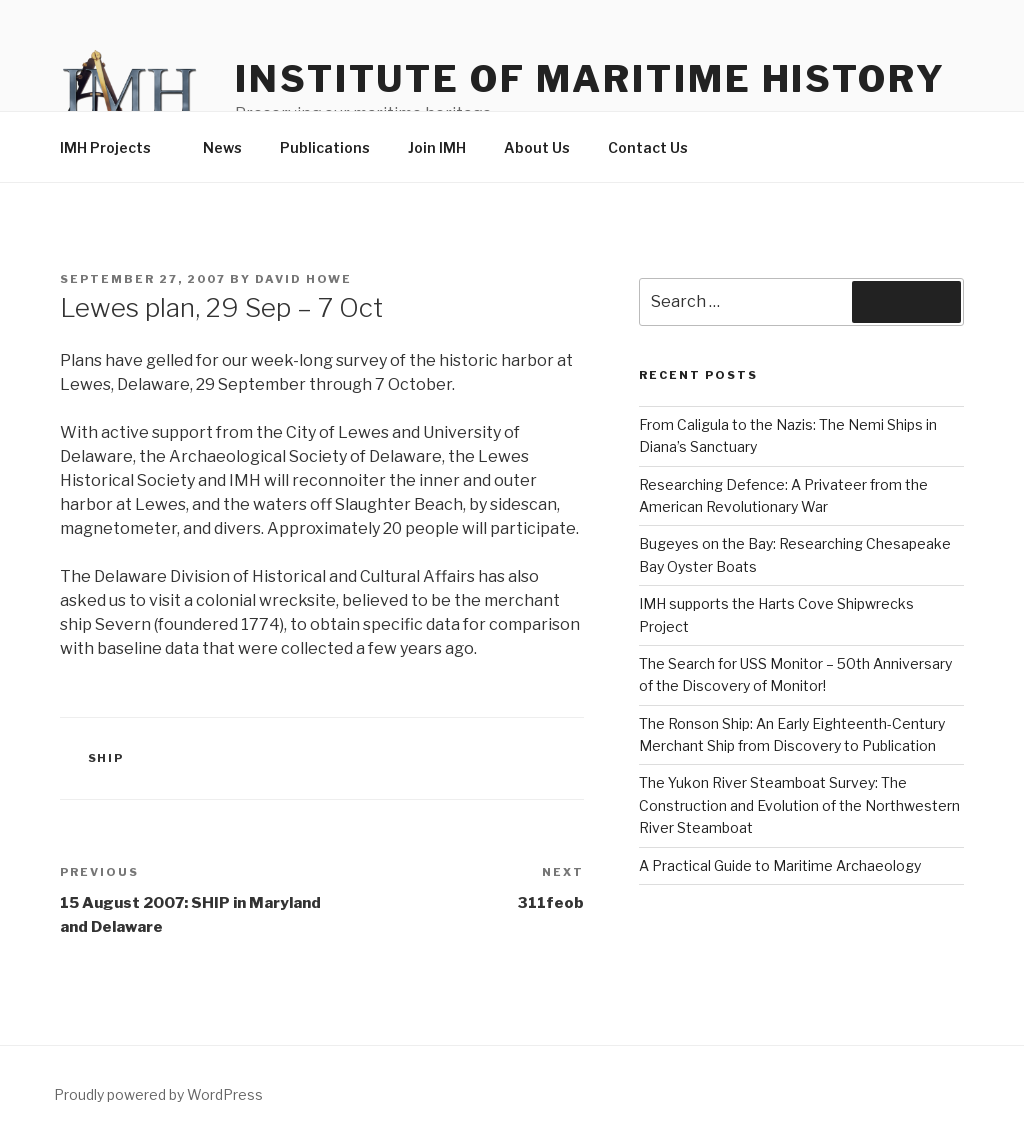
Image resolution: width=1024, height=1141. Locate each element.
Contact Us (648, 147)
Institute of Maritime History (590, 79)
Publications (325, 147)
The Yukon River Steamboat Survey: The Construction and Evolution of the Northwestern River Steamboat (799, 805)
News (222, 147)
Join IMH (437, 147)
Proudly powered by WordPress (158, 1094)
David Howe (303, 279)
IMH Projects (115, 147)
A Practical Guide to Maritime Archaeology (780, 865)
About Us (537, 147)
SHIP (106, 758)
